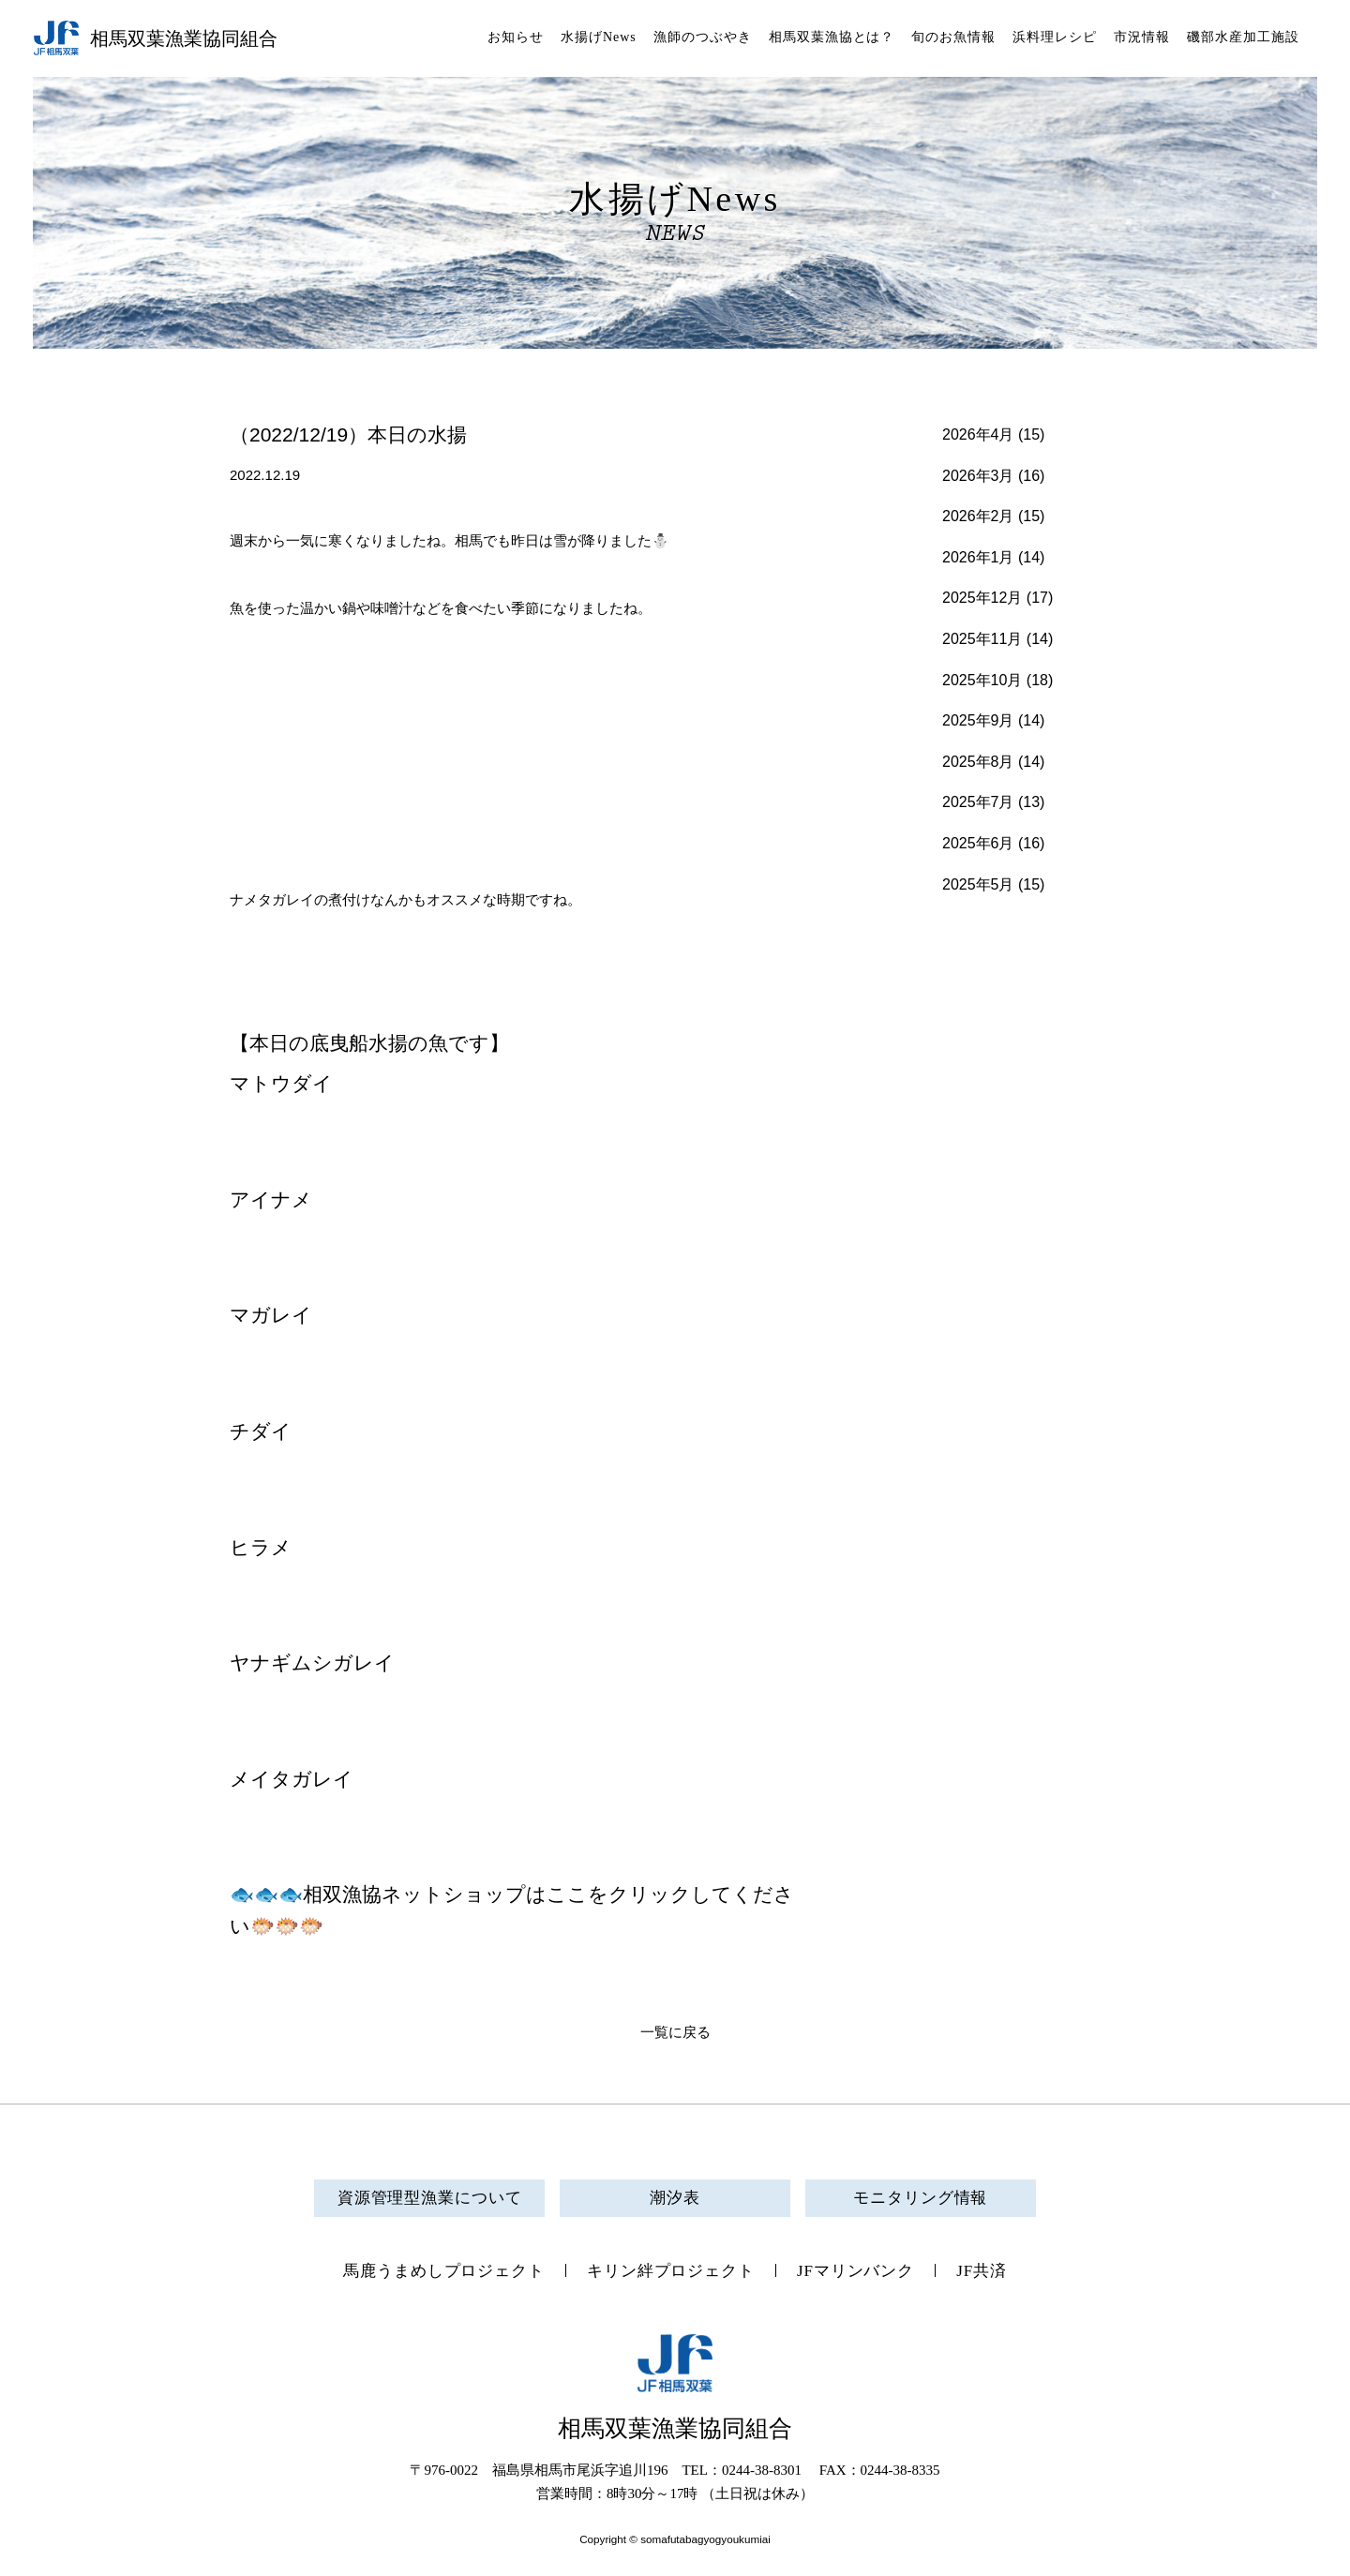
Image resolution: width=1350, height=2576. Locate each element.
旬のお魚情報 (953, 37)
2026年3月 (978, 476)
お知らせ (516, 37)
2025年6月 (978, 843)
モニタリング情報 (920, 2198)
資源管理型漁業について (430, 2198)
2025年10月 (982, 680)
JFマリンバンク (855, 2271)
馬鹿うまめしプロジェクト (444, 2271)
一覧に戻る (675, 2032)
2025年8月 (978, 762)
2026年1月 (978, 557)
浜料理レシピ (1054, 37)
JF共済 (981, 2271)
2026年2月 (978, 516)
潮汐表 (675, 2198)
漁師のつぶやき (702, 37)
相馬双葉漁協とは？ (832, 37)
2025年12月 (982, 598)
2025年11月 (982, 639)
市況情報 (1142, 37)
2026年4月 (978, 434)
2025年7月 (978, 802)
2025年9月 (978, 720)
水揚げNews (599, 37)
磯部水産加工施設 (1243, 37)
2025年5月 (978, 884)
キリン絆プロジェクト (671, 2271)
